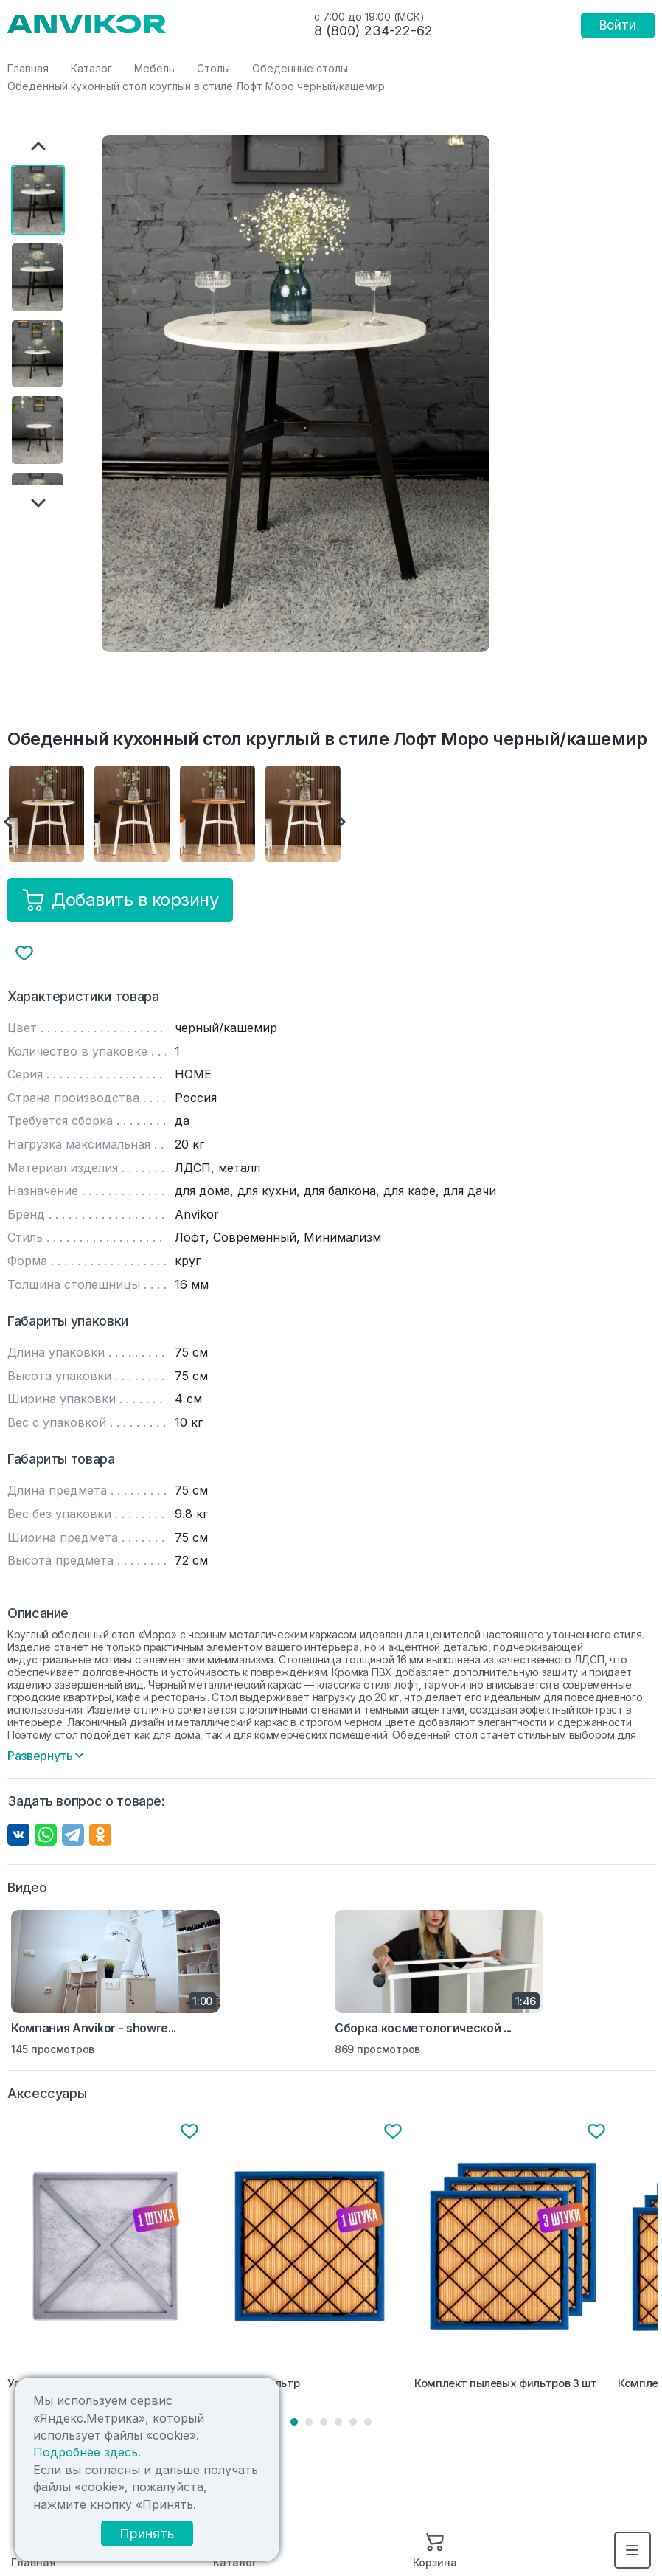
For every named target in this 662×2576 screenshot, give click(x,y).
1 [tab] (294, 2422)
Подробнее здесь (85, 2452)
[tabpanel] (106, 2258)
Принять (147, 2533)
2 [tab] (309, 2422)
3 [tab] (323, 2422)
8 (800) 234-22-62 (373, 30)
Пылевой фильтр (255, 2383)
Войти (617, 25)
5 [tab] (353, 2422)
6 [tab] (368, 2422)
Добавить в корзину (120, 900)
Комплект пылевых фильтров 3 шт (505, 2383)
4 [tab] (338, 2422)
